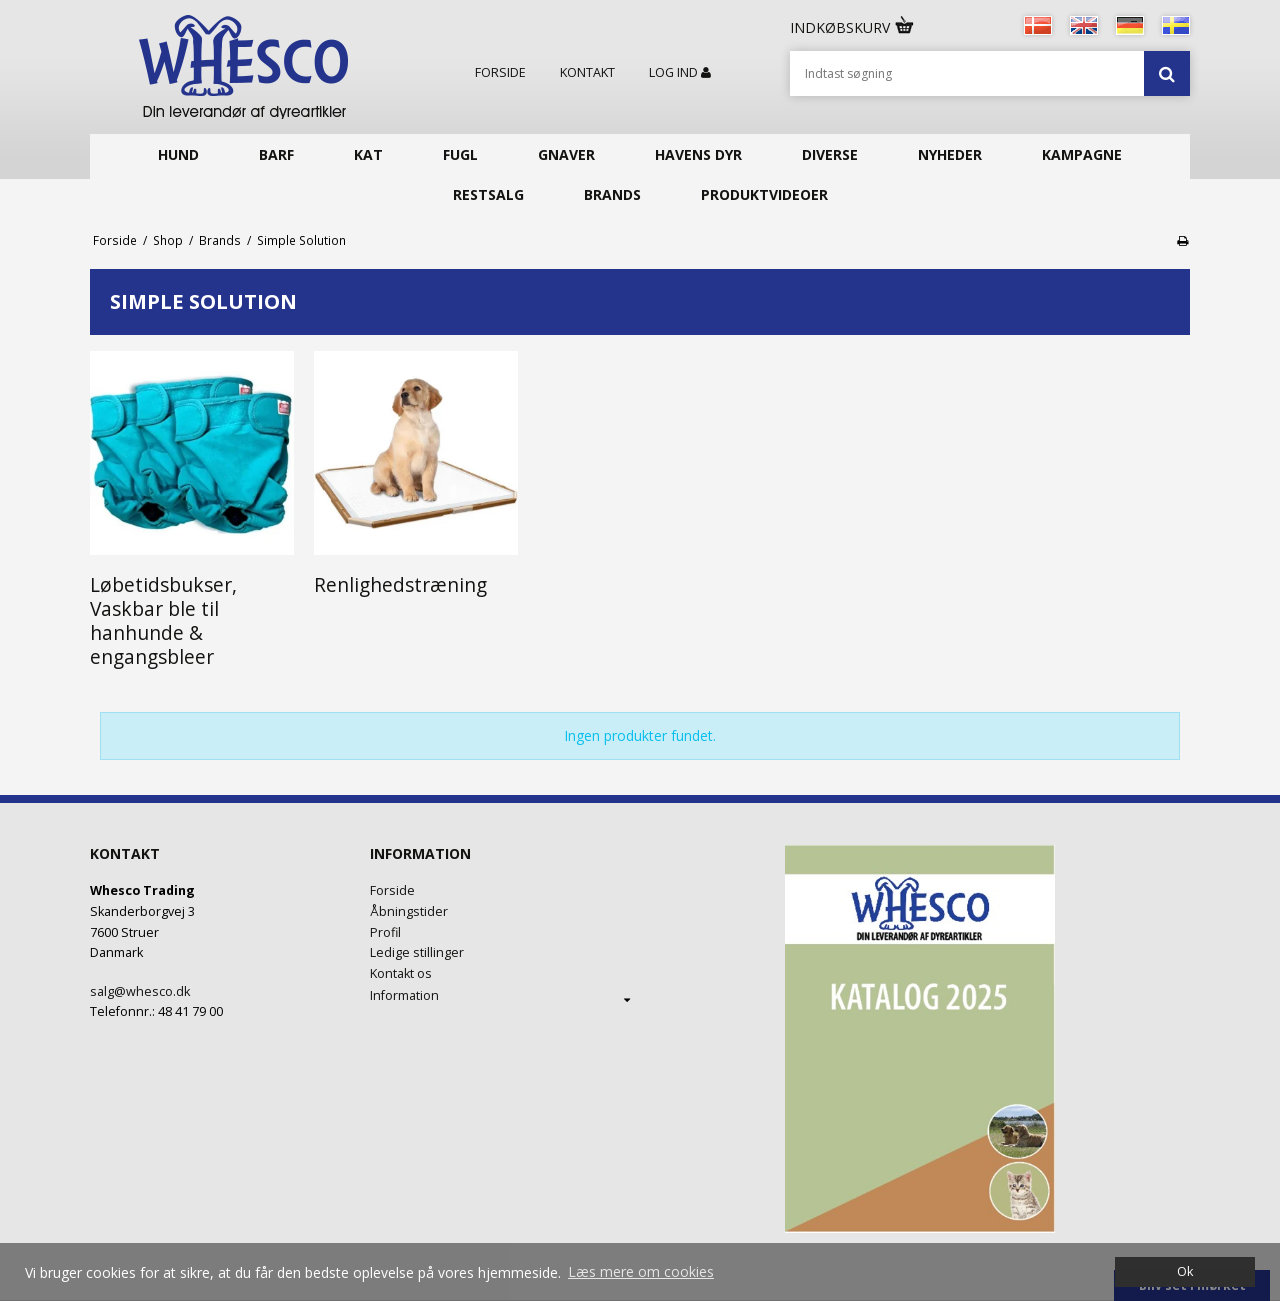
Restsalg (488, 194)
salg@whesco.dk (140, 991)
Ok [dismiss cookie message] (1185, 1271)
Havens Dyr (698, 154)
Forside (500, 73)
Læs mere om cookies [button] (641, 1271)
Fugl (460, 154)
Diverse (830, 154)
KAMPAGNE (1082, 154)
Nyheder (950, 154)
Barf (276, 154)
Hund (178, 154)
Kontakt (587, 73)
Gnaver (566, 154)
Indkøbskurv (853, 27)
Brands (612, 194)
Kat (368, 154)
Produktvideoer (764, 194)
